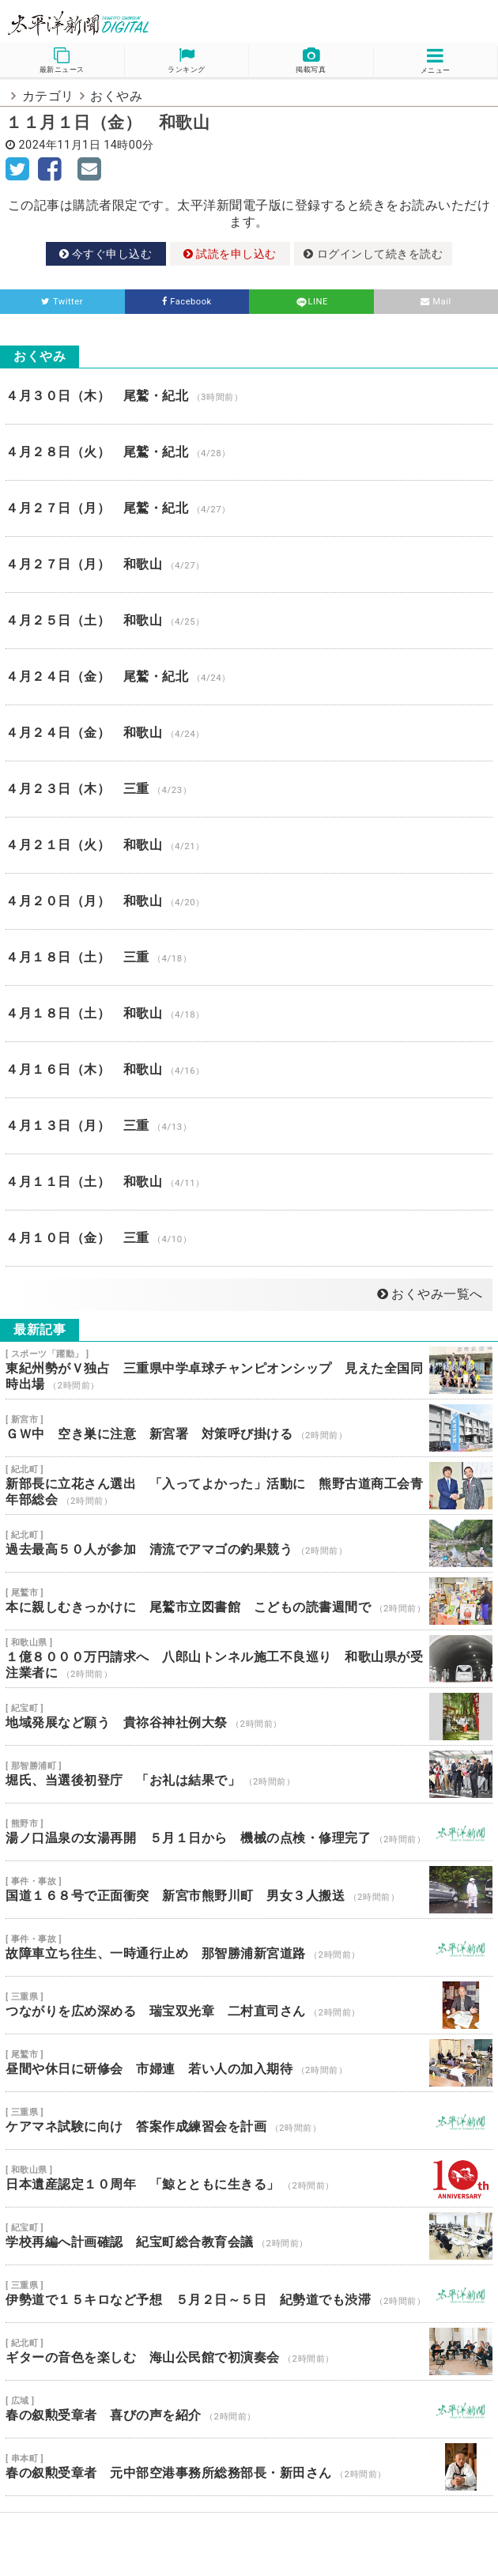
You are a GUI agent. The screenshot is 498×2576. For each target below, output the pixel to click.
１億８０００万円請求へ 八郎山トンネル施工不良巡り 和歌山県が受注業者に (249, 1658)
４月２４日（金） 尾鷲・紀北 (249, 676)
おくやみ (116, 96)
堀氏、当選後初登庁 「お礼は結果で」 (249, 1774)
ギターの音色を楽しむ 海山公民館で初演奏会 (249, 2351)
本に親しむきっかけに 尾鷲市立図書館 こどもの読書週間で (249, 1601)
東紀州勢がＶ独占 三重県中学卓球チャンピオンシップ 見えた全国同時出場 (249, 1370)
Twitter (62, 302)
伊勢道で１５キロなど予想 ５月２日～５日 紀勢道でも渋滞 (249, 2293)
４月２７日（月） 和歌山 (249, 564)
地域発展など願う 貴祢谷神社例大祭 (249, 1716)
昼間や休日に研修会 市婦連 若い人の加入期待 (249, 2062)
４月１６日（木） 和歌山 (249, 1069)
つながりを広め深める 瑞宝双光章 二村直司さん (249, 2005)
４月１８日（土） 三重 (249, 957)
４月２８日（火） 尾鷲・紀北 (249, 452)
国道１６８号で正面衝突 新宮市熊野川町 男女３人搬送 (249, 1889)
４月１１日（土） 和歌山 (249, 1182)
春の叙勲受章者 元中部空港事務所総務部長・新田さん (249, 2466)
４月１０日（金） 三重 (249, 1238)
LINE (311, 302)
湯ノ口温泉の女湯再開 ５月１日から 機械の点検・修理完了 (249, 1832)
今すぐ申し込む (106, 253)
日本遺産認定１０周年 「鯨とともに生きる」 (249, 2178)
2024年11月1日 (60, 145)
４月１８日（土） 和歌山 (249, 1013)
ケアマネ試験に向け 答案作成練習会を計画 (249, 2120)
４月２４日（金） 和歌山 (249, 733)
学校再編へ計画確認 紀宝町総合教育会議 (249, 2236)
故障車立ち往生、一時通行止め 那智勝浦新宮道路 (249, 1947)
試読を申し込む (230, 253)
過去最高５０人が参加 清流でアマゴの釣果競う (249, 1543)
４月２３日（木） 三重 (249, 789)
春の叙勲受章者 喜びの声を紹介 (249, 2409)
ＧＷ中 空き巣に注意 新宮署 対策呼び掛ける (249, 1427)
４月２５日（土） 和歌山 (249, 620)
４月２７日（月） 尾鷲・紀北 (249, 508)
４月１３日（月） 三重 (249, 1126)
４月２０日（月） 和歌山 (249, 901)
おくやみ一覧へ (430, 1293)
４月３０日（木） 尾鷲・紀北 (249, 396)
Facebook (187, 302)
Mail (436, 302)
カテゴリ (48, 96)
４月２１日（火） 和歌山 (249, 845)
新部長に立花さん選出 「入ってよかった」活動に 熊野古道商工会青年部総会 (249, 1485)
